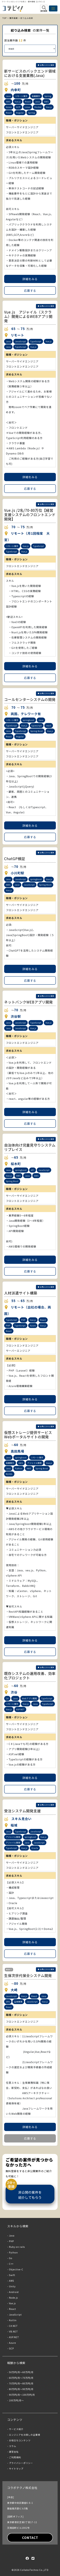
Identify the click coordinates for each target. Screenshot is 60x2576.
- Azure (11, 2342)
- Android (13, 2292)
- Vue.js (11, 2303)
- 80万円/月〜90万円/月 (20, 2389)
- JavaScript (14, 2314)
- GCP (10, 2348)
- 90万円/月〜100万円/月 (21, 2394)
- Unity (11, 2286)
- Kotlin (11, 2320)
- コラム (11, 2446)
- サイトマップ (15, 2468)
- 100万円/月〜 (15, 2400)
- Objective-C (15, 2269)
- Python (12, 2252)
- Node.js (12, 2297)
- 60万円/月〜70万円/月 (20, 2377)
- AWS (10, 2280)
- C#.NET (12, 2325)
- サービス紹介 (15, 2429)
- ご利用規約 (14, 2457)
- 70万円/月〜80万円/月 (20, 2383)
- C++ (10, 2263)
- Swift (11, 2275)
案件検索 (13, 18)
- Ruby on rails (16, 2246)
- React (11, 2309)
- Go (9, 2258)
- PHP (10, 2241)
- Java (10, 2235)
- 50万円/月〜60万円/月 (20, 2372)
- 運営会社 (13, 2451)
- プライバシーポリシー (20, 2463)
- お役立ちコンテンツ (19, 2440)
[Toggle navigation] (53, 8)
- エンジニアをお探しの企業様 (23, 2434)
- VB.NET (12, 2331)
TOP (4, 18)
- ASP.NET (13, 2337)
